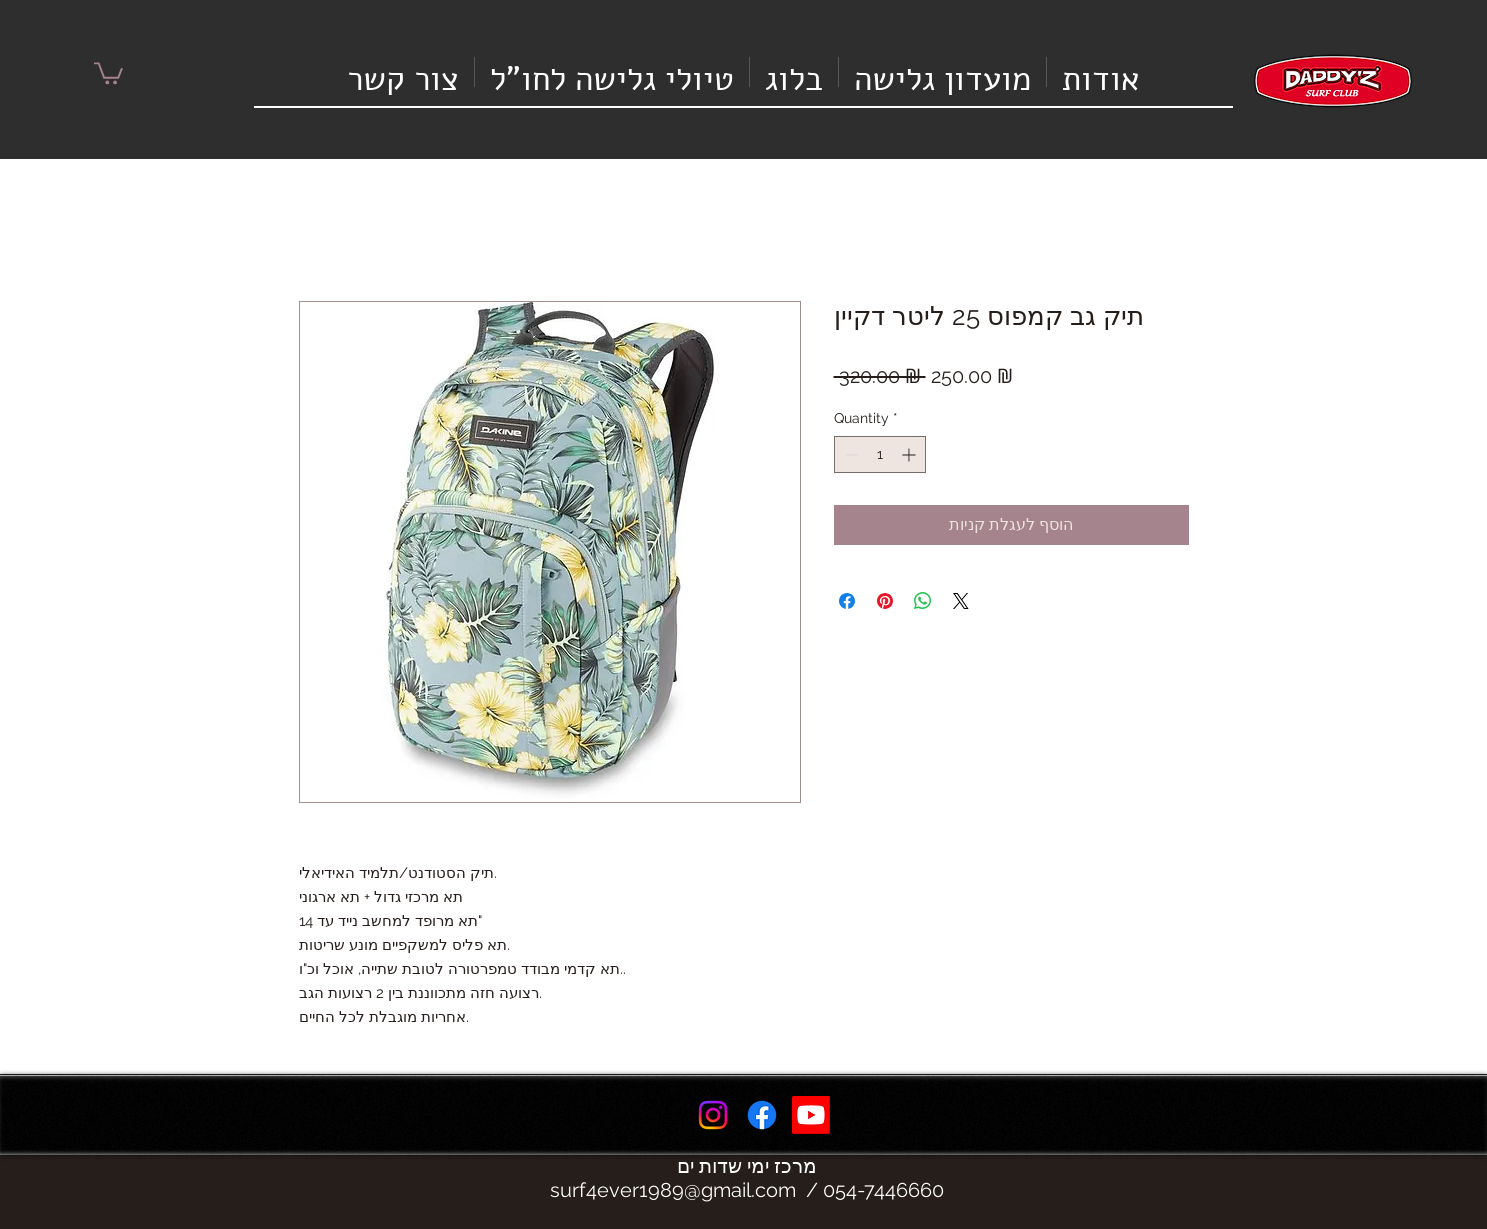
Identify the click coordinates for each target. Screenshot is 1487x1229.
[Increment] (910, 454)
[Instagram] (713, 1115)
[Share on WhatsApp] (923, 601)
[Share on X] (961, 601)
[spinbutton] (880, 454)
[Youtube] (811, 1115)
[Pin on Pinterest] (885, 601)
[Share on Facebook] (847, 601)
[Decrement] (849, 454)
